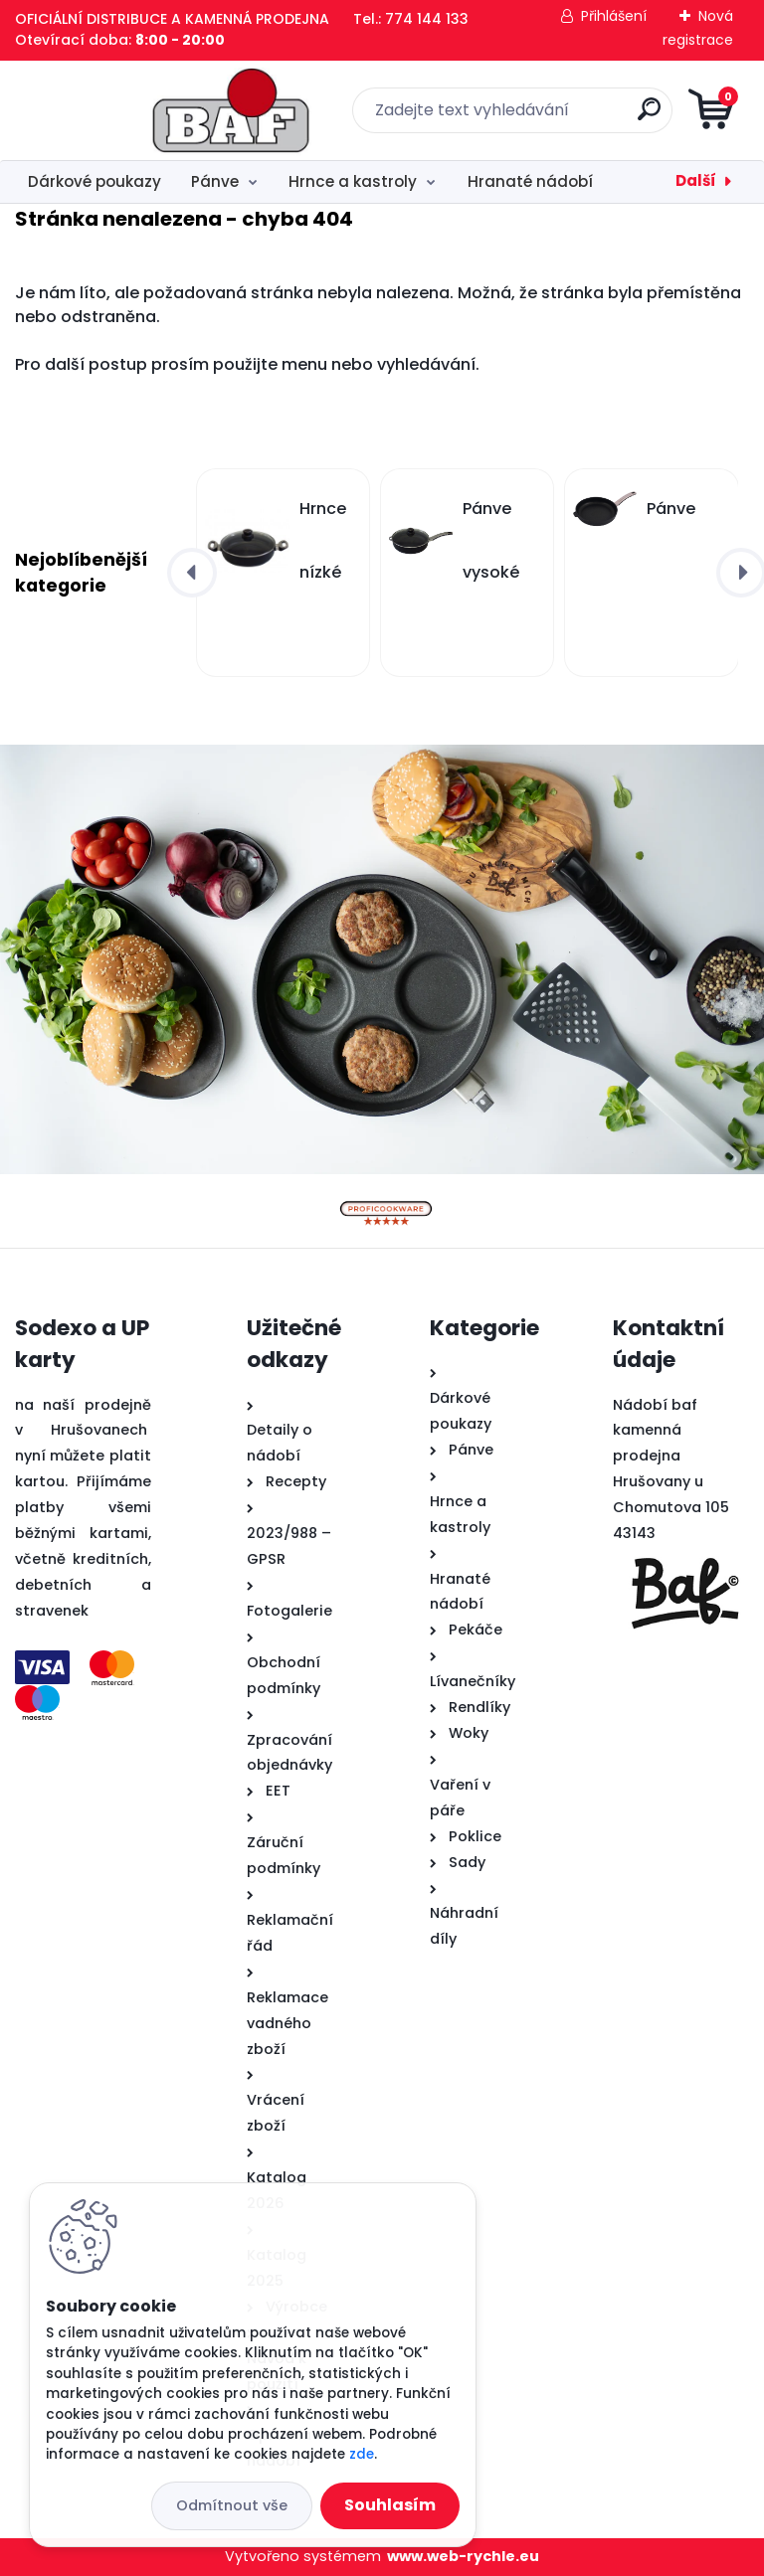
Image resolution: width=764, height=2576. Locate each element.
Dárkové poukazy (94, 181)
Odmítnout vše (231, 2505)
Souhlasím (390, 2504)
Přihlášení (614, 16)
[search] (621, 116)
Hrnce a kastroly (352, 181)
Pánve (215, 181)
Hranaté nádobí (530, 181)
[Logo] (137, 110)
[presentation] (192, 573)
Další (695, 180)
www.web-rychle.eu (463, 2556)
